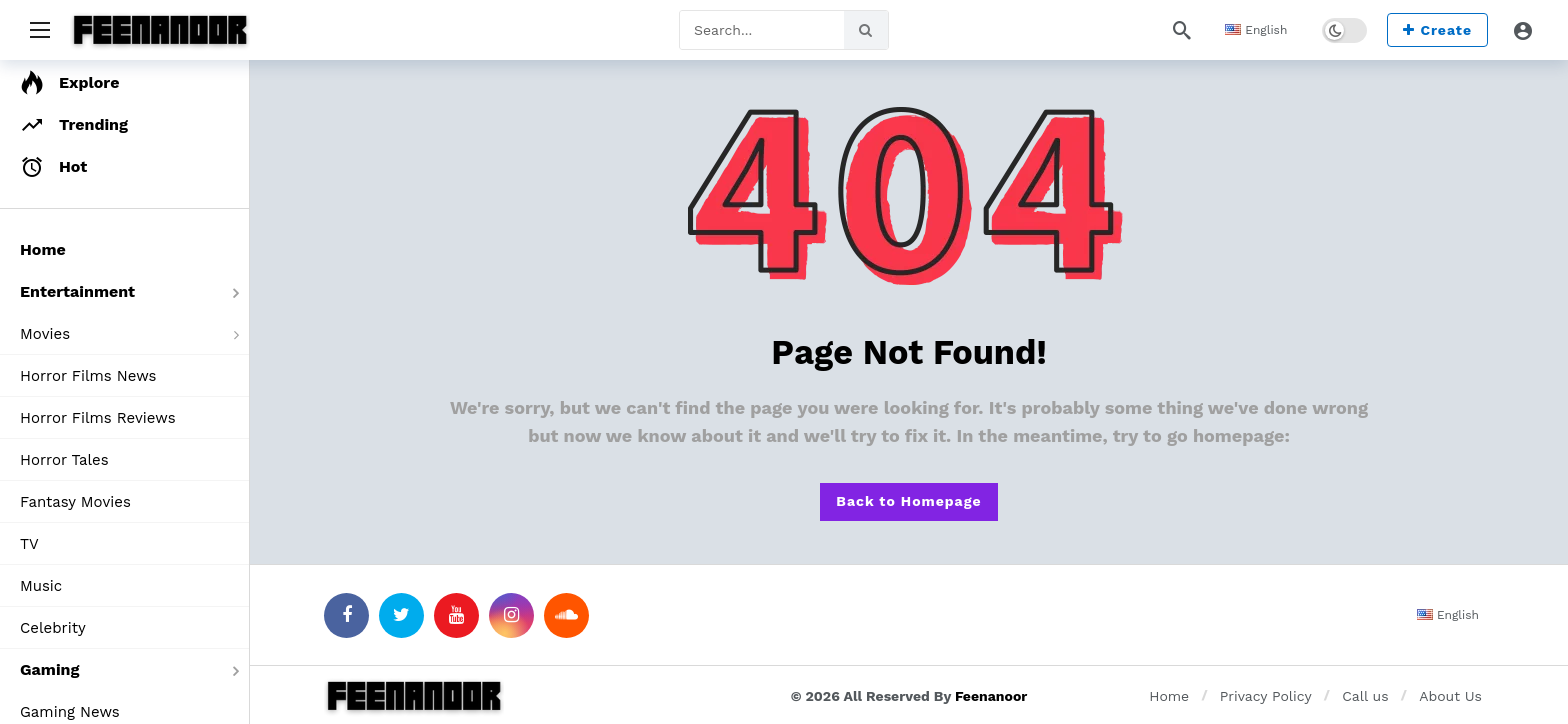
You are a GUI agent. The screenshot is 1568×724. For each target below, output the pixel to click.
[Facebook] (346, 615)
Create (1437, 30)
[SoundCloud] (566, 615)
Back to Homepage (908, 501)
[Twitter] (401, 615)
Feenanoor (991, 696)
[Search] (1182, 30)
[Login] (1523, 30)
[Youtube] (456, 615)
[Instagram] (511, 615)
